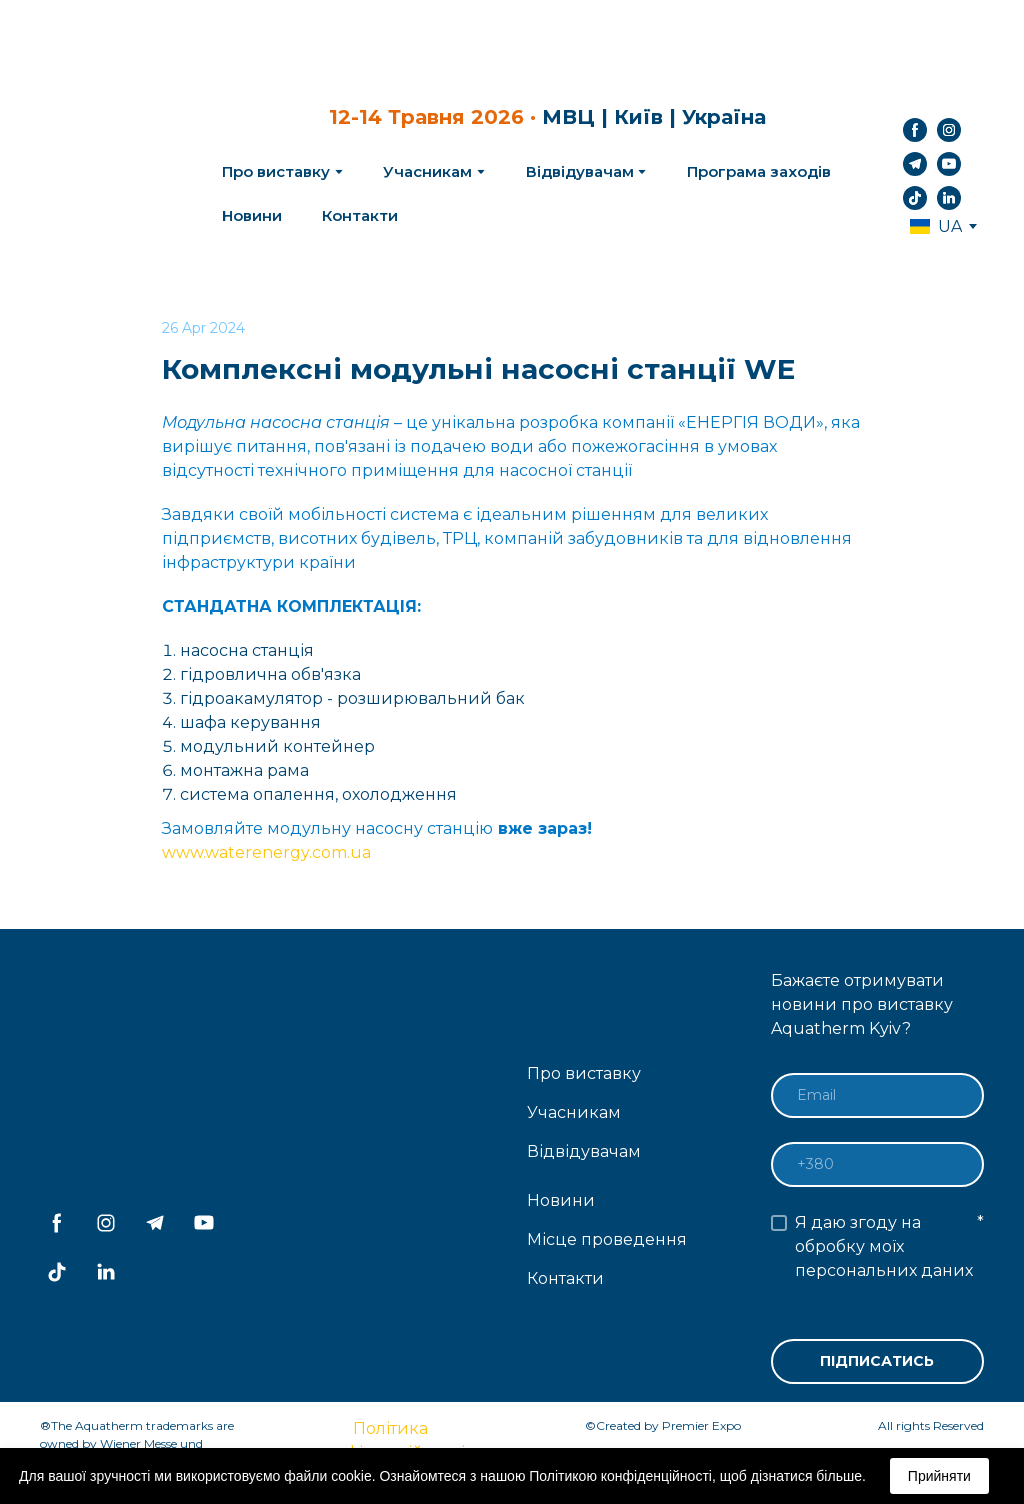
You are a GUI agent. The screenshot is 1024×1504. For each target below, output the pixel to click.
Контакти (360, 215)
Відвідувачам (580, 171)
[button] (915, 130)
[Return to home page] (116, 164)
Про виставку (584, 1073)
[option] (936, 226)
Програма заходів (759, 171)
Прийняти (939, 1476)
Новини (252, 215)
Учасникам (427, 171)
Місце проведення (607, 1239)
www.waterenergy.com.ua (266, 852)
